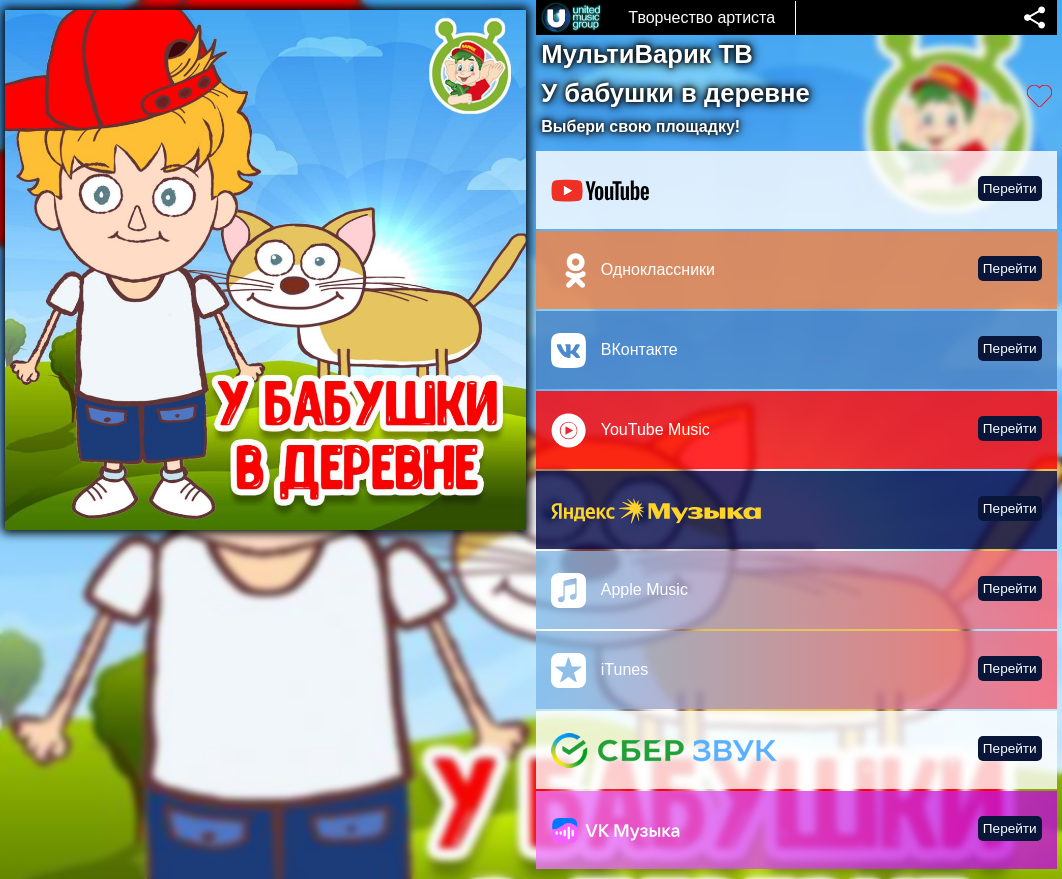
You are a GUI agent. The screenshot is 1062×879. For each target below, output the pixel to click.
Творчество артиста (701, 17)
